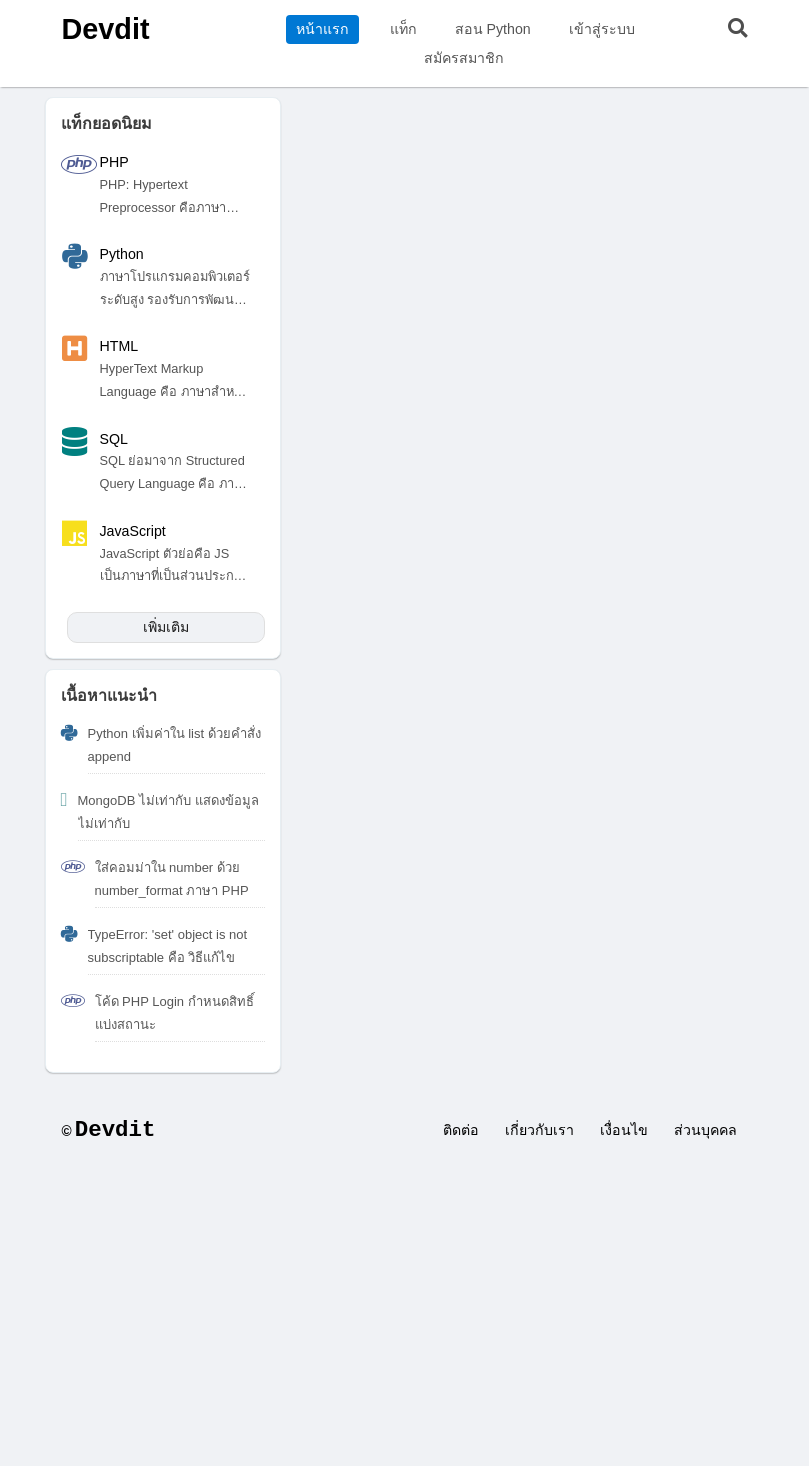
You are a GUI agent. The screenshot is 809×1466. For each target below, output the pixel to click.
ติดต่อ (461, 1130)
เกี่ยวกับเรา (539, 1130)
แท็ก (403, 29)
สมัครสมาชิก (464, 58)
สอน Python (493, 29)
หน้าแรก (322, 29)
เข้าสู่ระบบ (602, 29)
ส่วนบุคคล (705, 1130)
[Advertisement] (404, 1316)
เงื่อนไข (624, 1130)
